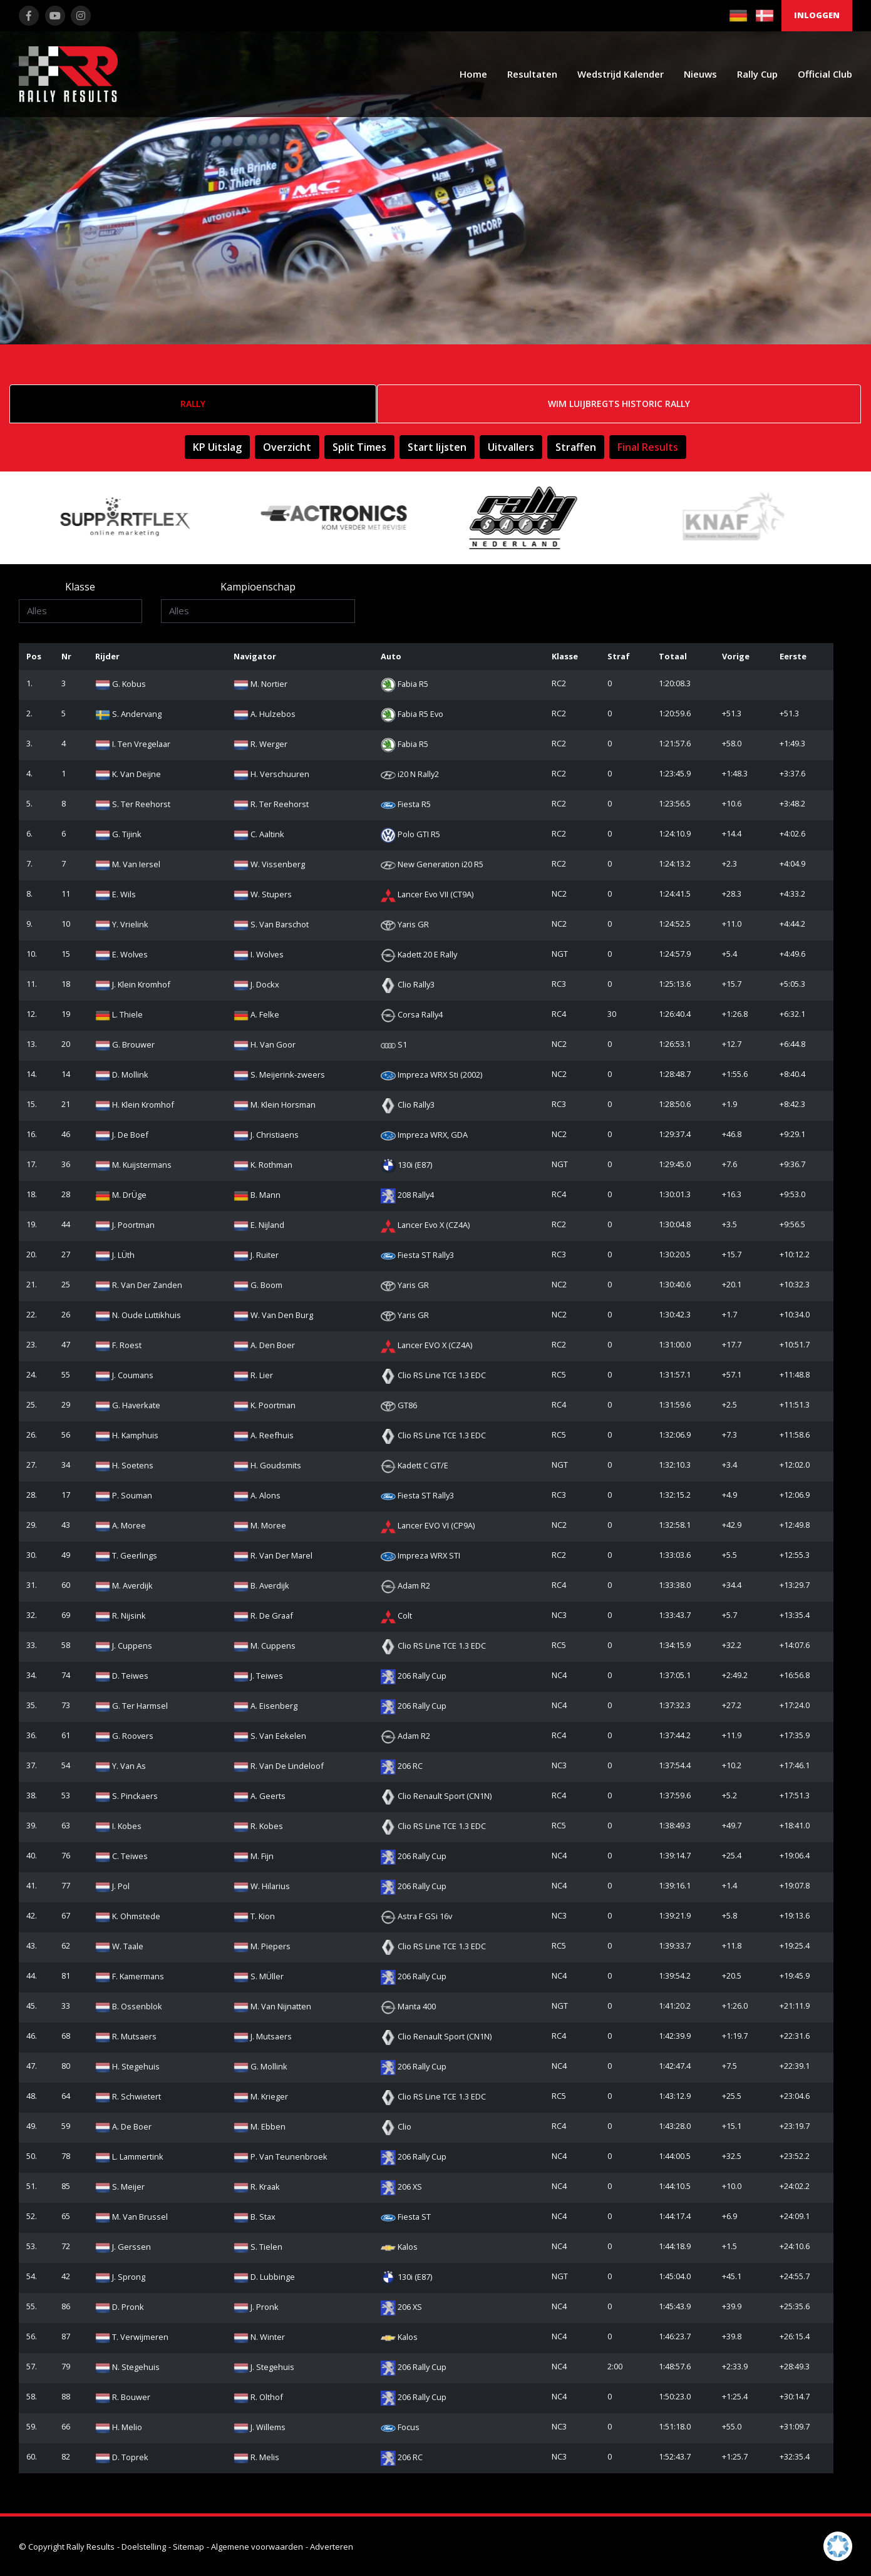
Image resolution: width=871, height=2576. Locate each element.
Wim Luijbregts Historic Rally (619, 404)
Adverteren (331, 2546)
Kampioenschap (258, 587)
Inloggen (817, 15)
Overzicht (287, 447)
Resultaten (532, 74)
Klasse (80, 587)
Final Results (647, 447)
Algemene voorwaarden (257, 2546)
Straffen (575, 447)
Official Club (825, 74)
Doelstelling (143, 2546)
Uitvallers (511, 447)
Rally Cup (757, 74)
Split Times (359, 447)
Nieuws (700, 74)
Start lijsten (437, 447)
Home (473, 74)
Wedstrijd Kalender (620, 74)
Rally (192, 404)
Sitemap (188, 2546)
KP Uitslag (217, 447)
